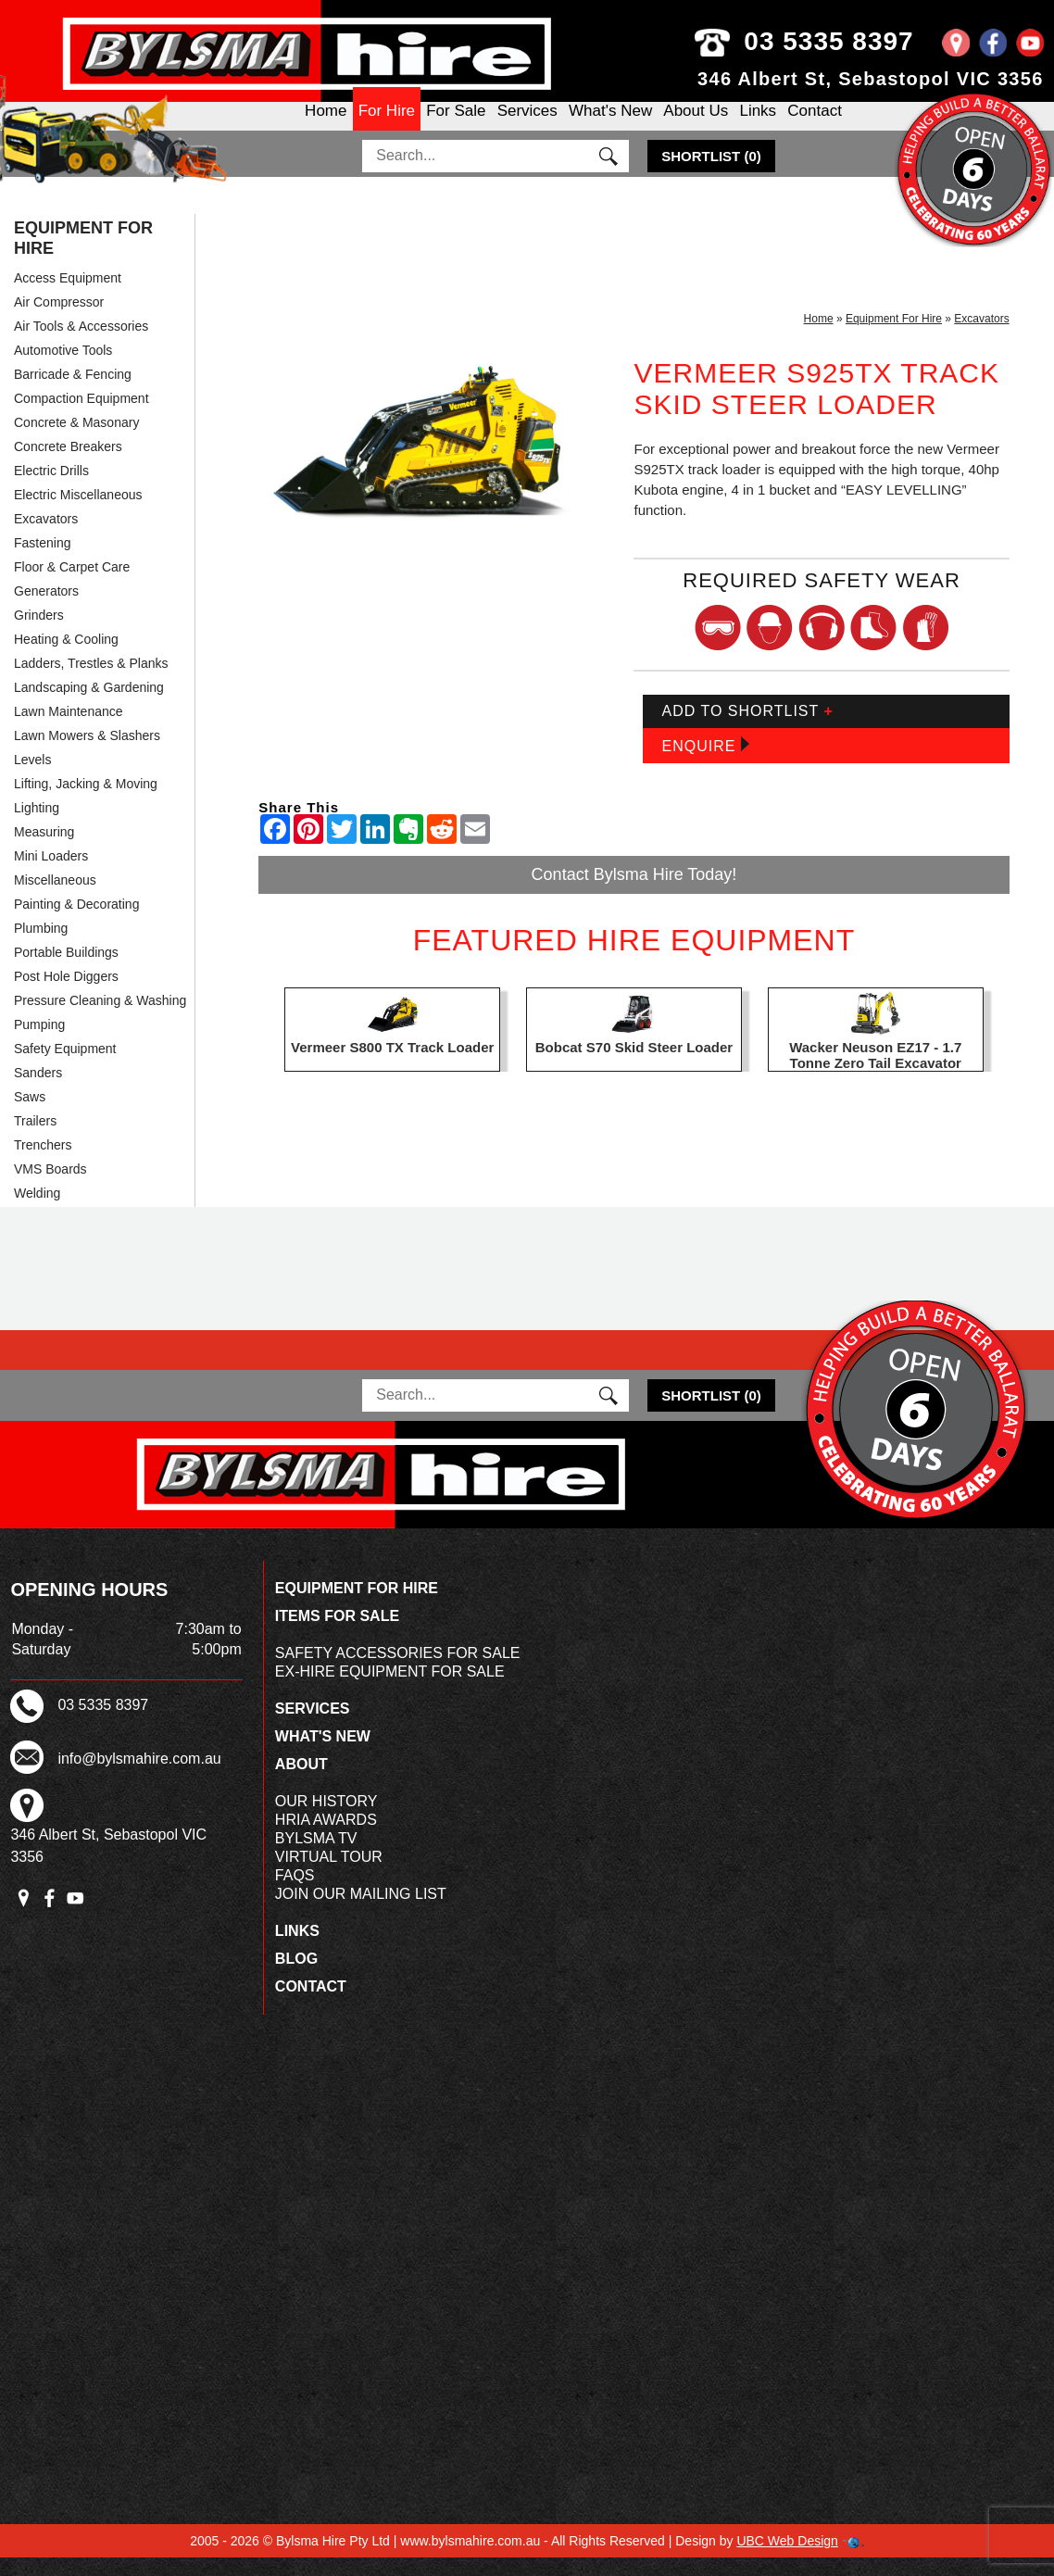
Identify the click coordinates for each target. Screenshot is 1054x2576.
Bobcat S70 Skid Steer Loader (634, 1066)
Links (757, 125)
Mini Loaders (51, 873)
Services (527, 125)
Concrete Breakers (68, 464)
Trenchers (43, 1162)
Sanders (38, 1090)
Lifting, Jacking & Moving (85, 801)
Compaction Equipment (81, 415)
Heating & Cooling (66, 656)
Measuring (44, 849)
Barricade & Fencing (73, 391)
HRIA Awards (326, 1838)
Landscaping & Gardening (89, 704)
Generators (46, 608)
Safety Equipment (65, 1066)
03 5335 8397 (841, 41)
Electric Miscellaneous (78, 512)
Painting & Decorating (76, 921)
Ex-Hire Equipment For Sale (390, 1690)
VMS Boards (50, 1186)
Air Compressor (59, 319)
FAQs (295, 1894)
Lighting (36, 825)
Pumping (39, 1042)
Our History (326, 1820)
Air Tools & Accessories (81, 343)
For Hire (386, 125)
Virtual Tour (329, 1875)
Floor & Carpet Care (72, 584)
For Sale (455, 125)
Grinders (39, 632)
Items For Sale (337, 1634)
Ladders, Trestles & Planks (91, 680)
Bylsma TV (316, 1857)
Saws (29, 1114)
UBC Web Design (786, 2559)
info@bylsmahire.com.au (138, 1776)
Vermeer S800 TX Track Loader (392, 1066)
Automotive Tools (63, 367)
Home (325, 125)
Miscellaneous (55, 897)
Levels (32, 777)
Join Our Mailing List (360, 1912)
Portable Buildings (66, 969)
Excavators (46, 536)
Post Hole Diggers (66, 993)
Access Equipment (67, 295)
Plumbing (41, 945)
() (711, 174)
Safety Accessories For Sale (398, 1671)
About (301, 1783)
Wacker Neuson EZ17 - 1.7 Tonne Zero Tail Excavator (875, 1073)
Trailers (35, 1138)
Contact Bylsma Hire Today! (634, 892)
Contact (814, 125)
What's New (610, 125)
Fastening (42, 560)
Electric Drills (51, 488)
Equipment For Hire (83, 255)
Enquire (704, 763)
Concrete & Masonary (76, 440)
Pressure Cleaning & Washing (100, 1018)
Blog (296, 1977)
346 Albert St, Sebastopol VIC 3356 (870, 79)
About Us (695, 125)
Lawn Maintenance (68, 729)
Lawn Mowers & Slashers (87, 753)
